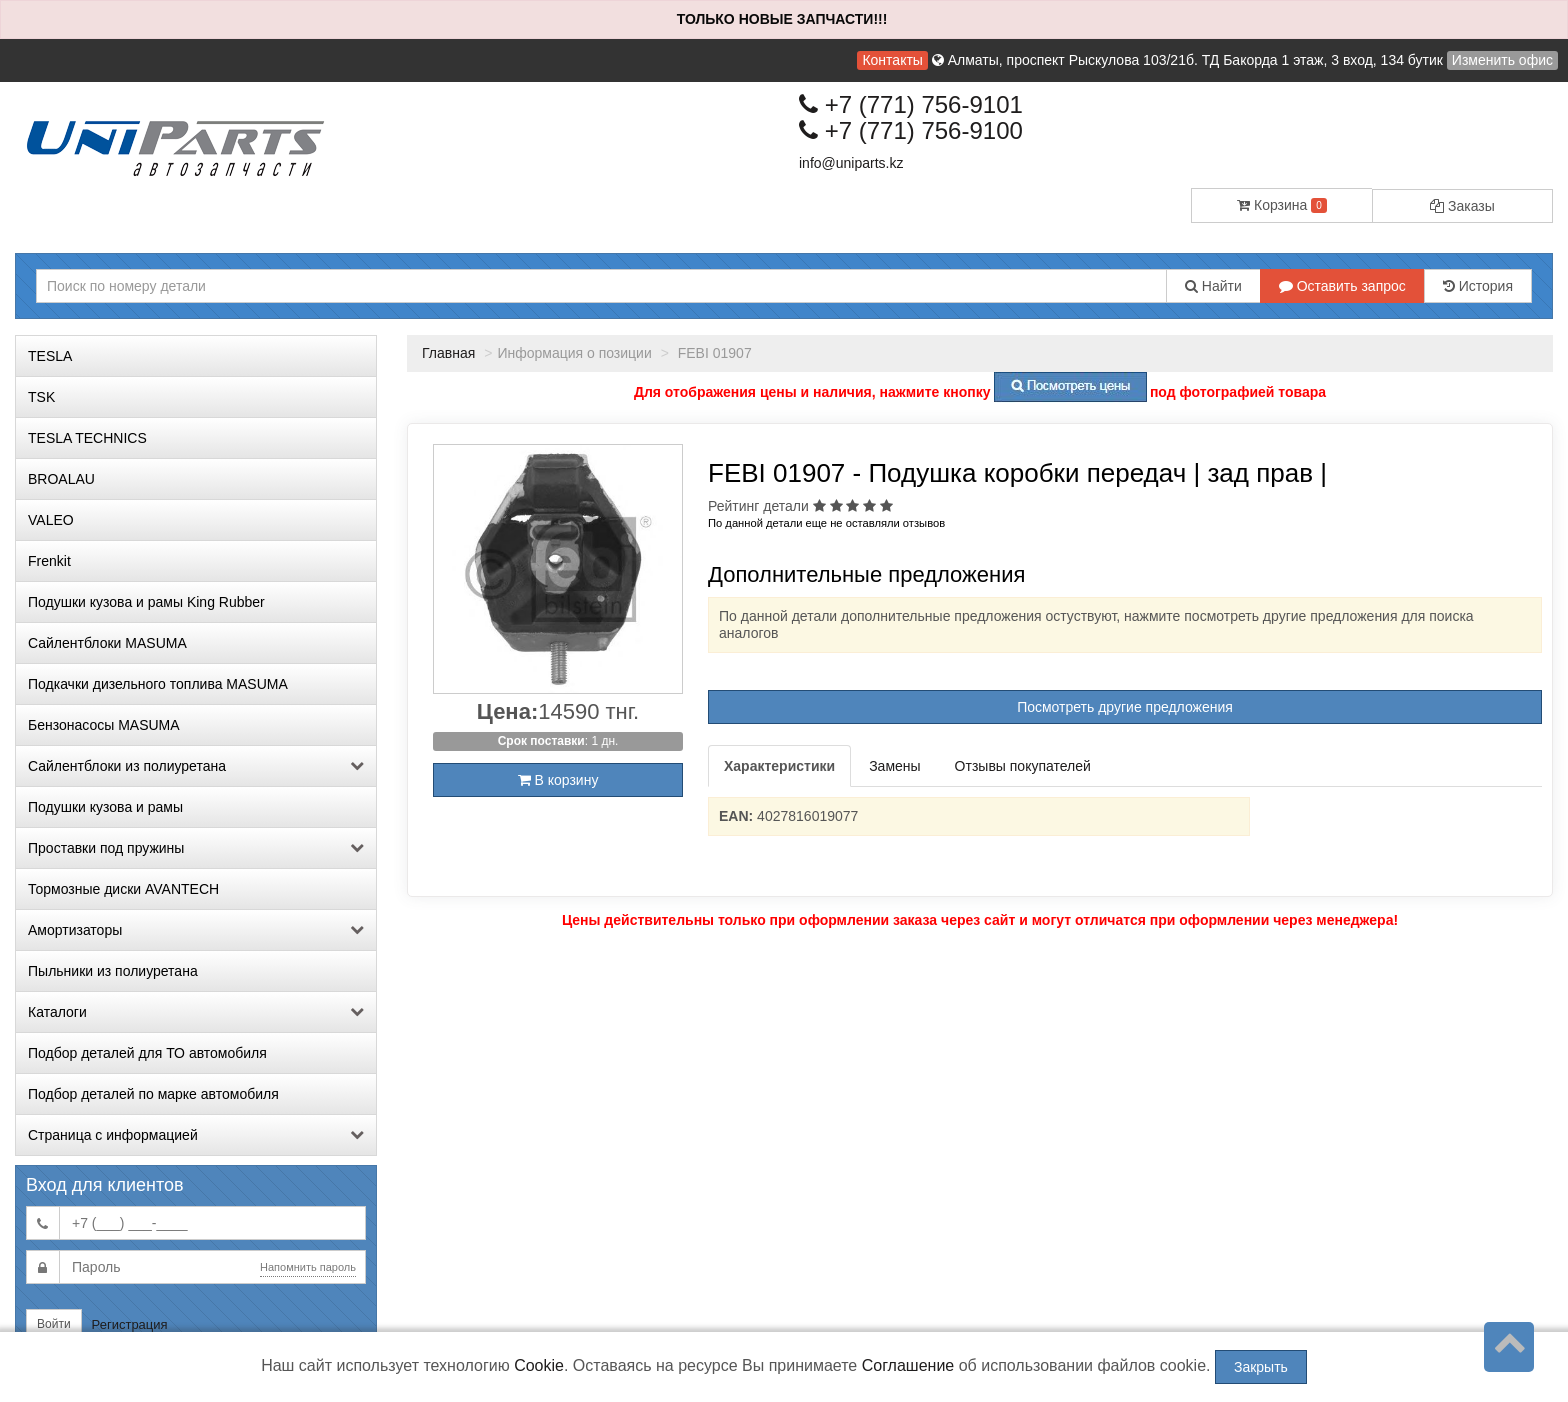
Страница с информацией (196, 1135)
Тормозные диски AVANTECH (123, 889)
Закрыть (1261, 1367)
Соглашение (908, 1365)
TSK (41, 397)
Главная (448, 353)
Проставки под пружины (196, 848)
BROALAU (61, 479)
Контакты (892, 60)
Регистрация (130, 1324)
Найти (1213, 286)
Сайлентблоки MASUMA (107, 643)
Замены (894, 766)
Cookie (539, 1365)
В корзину (558, 780)
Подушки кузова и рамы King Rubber (146, 602)
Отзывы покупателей (1023, 766)
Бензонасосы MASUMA (104, 725)
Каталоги (196, 1012)
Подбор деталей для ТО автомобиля (147, 1053)
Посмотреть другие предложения (1125, 707)
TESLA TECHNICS (87, 438)
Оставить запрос (1342, 286)
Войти (54, 1324)
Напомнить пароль (308, 1267)
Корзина (1282, 205)
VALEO (51, 520)
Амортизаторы (196, 930)
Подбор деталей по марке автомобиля (153, 1094)
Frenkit (49, 561)
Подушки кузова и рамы (105, 807)
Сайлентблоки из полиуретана (196, 766)
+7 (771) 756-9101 (911, 104)
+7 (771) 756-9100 (911, 130)
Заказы (1462, 206)
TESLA (50, 356)
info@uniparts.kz (851, 163)
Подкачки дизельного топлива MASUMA (158, 684)
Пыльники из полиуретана (113, 971)
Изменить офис (1502, 60)
